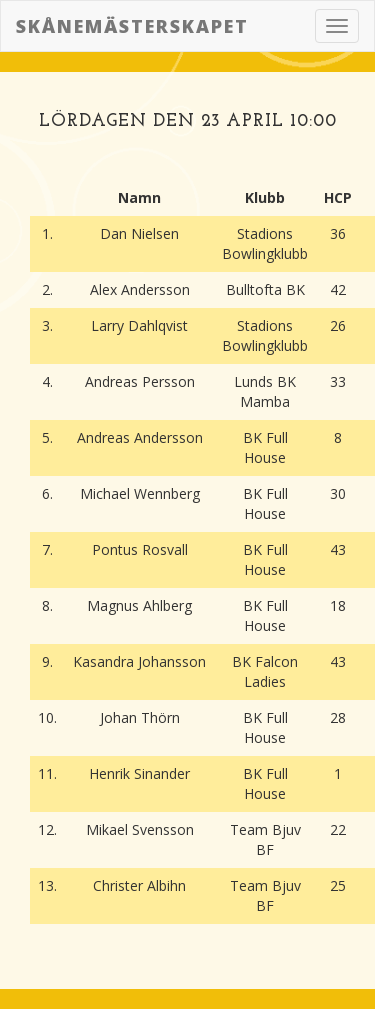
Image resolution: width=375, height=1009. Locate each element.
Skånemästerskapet (132, 26)
